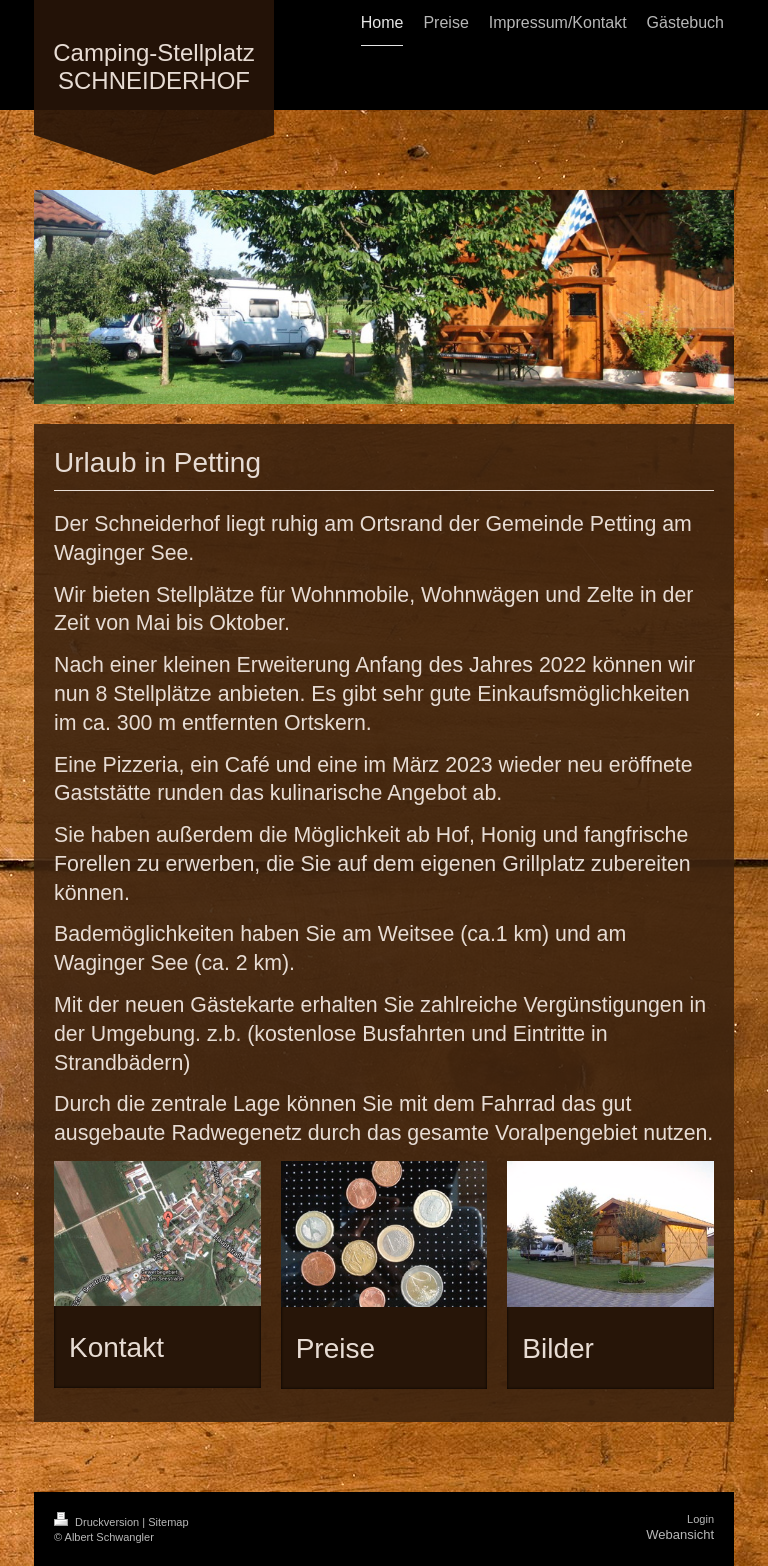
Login (700, 1519)
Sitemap (168, 1522)
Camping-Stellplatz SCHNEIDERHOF (153, 66)
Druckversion (98, 1522)
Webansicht (680, 1534)
